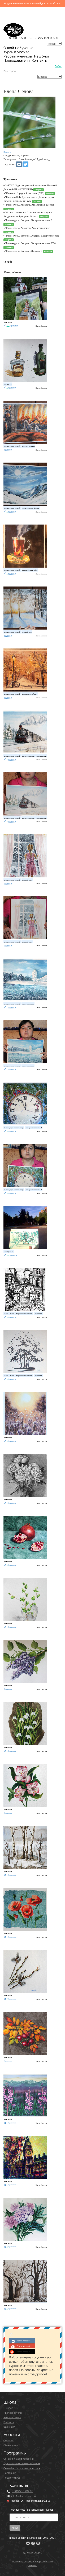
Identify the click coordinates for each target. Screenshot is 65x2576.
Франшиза (9, 2426)
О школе (8, 2408)
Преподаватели (16, 60)
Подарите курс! (12, 2477)
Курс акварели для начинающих (21, 2463)
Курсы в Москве (16, 52)
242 (8, 325)
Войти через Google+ (22, 2345)
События (8, 2440)
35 (7, 1255)
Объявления (10, 2445)
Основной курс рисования (18, 2458)
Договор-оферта (32, 2552)
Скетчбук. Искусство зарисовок (21, 2468)
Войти (58, 66)
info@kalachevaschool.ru (25, 2496)
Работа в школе (12, 2417)
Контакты (39, 60)
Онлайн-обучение (18, 47)
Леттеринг (9, 2472)
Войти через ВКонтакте (22, 2340)
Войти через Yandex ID (22, 2351)
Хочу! (15, 2527)
